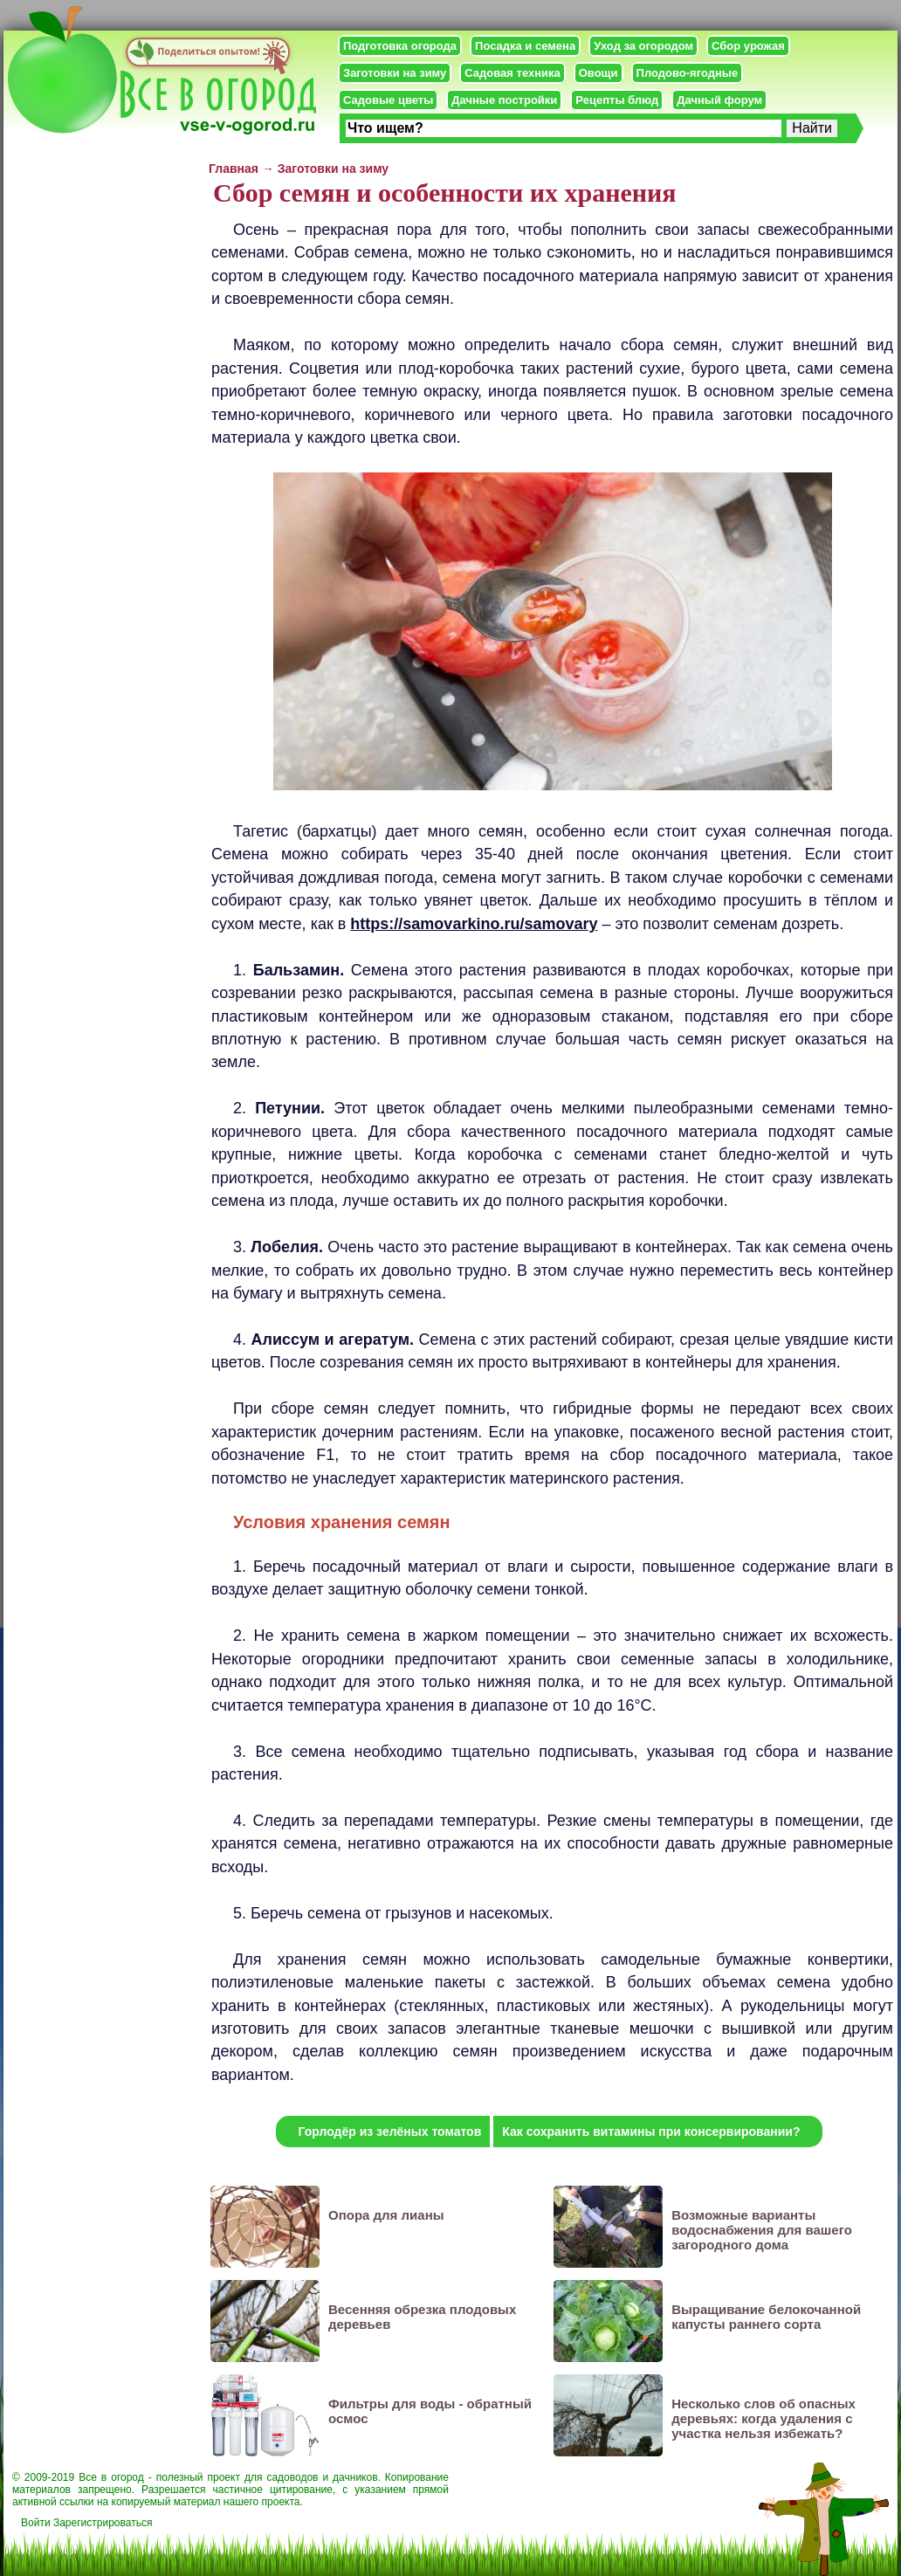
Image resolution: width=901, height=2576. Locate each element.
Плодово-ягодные (687, 72)
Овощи (598, 72)
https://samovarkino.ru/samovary (473, 924)
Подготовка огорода (400, 45)
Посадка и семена (525, 45)
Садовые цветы (388, 100)
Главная (233, 169)
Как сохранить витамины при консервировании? (651, 2132)
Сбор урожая (748, 45)
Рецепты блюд (616, 100)
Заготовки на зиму (394, 72)
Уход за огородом (643, 45)
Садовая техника (512, 72)
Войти (36, 2523)
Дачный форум (719, 100)
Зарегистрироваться (102, 2523)
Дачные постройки (504, 100)
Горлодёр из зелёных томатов (389, 2132)
